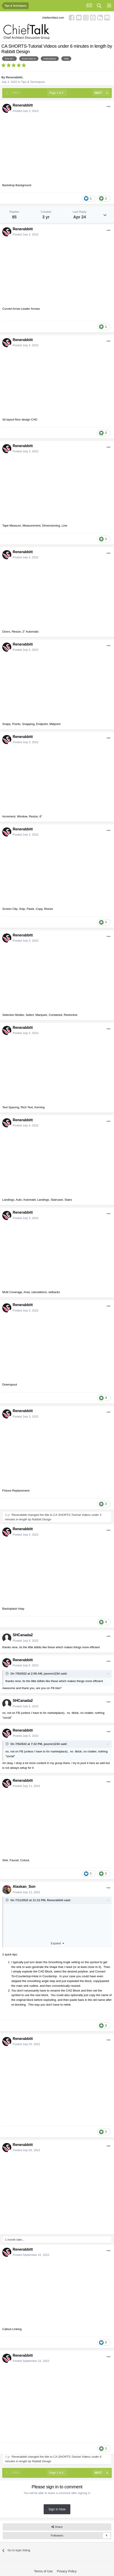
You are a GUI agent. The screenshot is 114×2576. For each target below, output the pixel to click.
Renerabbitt (14, 77)
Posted (25, 111)
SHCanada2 (23, 1635)
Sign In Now (56, 2509)
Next (98, 92)
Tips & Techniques (33, 82)
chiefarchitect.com (53, 17)
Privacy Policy (66, 2571)
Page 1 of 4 (57, 92)
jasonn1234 (52, 1673)
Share (56, 2527)
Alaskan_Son (24, 1886)
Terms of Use (43, 2571)
